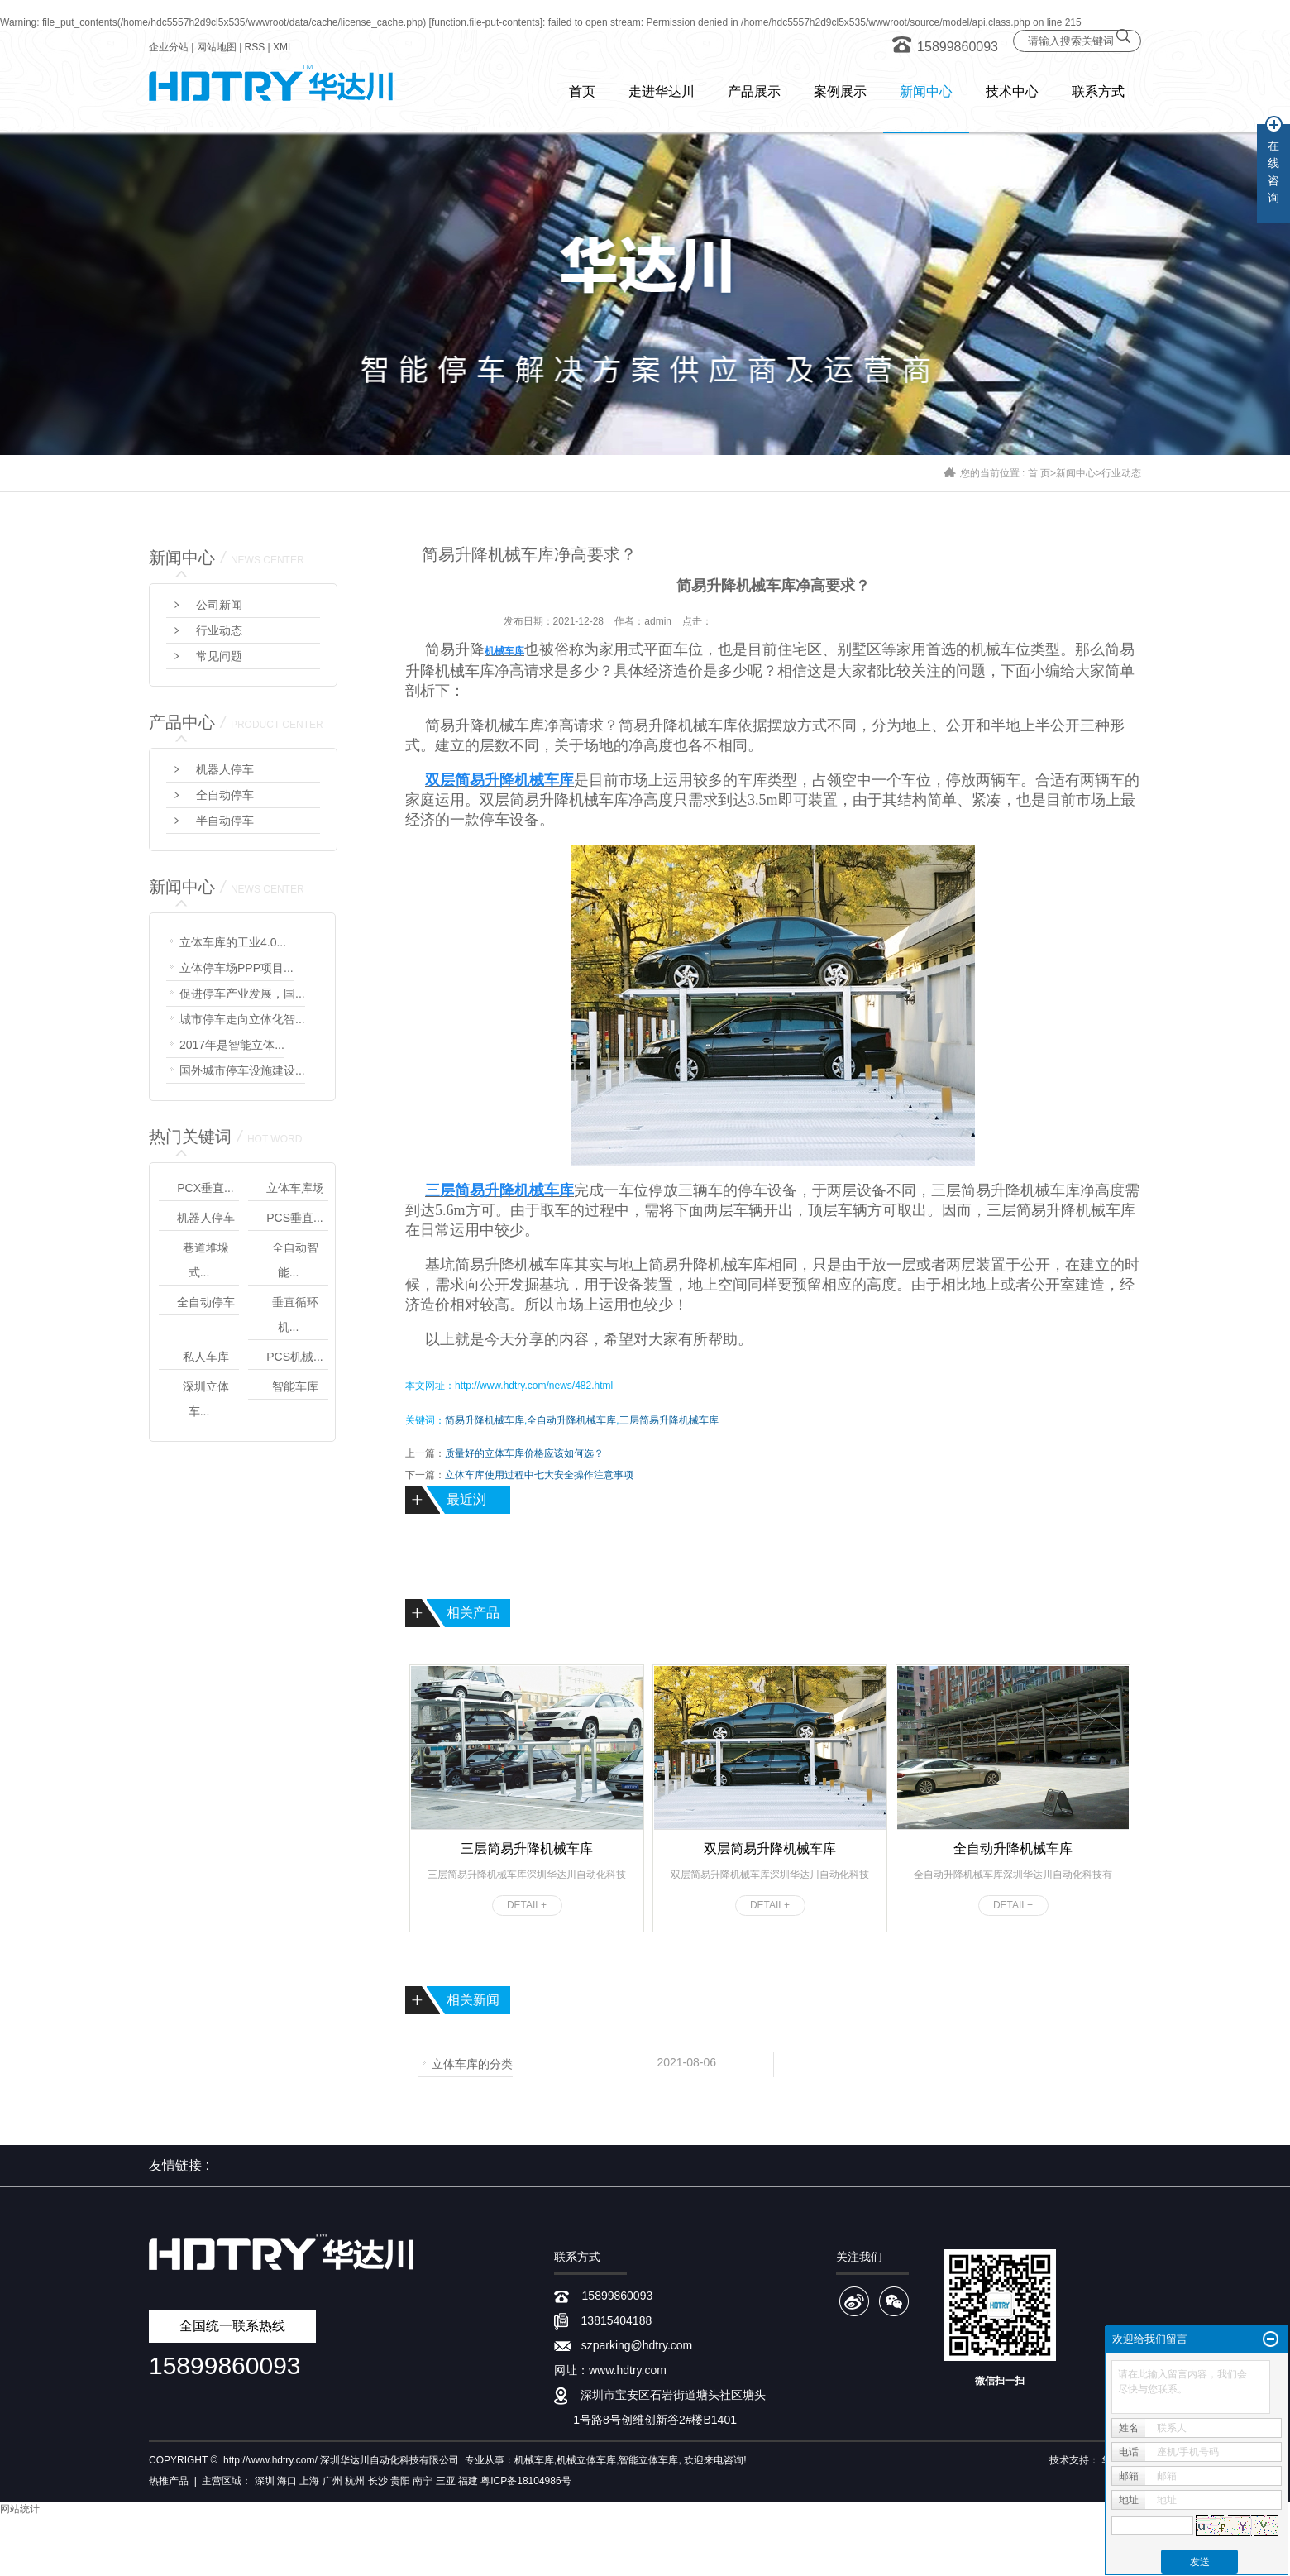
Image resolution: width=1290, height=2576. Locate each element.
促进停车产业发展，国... (242, 993)
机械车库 (534, 2460)
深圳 (265, 2481)
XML (283, 47)
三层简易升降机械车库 (669, 1420)
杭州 (355, 2481)
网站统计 (20, 2509)
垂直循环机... (295, 1314)
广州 (332, 2481)
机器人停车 (225, 769)
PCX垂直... (205, 1188)
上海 (309, 2481)
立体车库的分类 (472, 2063)
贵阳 (400, 2481)
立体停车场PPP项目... (236, 967)
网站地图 (216, 47)
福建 (468, 2481)
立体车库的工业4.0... (232, 942)
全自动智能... (295, 1260)
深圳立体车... (206, 1399)
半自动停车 (225, 820)
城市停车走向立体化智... (242, 1019)
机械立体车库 (586, 2460)
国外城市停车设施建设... (242, 1070)
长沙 (378, 2481)
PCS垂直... (294, 1217)
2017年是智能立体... (231, 1044)
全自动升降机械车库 (571, 1420)
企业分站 (169, 47)
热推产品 (169, 2481)
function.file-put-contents (486, 22)
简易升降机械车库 (514, 1265)
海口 (287, 2481)
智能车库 (295, 1386)
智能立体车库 (648, 2460)
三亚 (446, 2481)
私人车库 (206, 1356)
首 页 (1039, 473)
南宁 (422, 2481)
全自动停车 (225, 795)
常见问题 (219, 656)
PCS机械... (294, 1356)
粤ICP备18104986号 (525, 2481)
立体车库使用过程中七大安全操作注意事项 (539, 1475)
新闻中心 (1076, 473)
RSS (255, 47)
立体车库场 (295, 1188)
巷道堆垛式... (206, 1260)
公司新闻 (219, 604)
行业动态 (1121, 473)
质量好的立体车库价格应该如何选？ (524, 1453)
